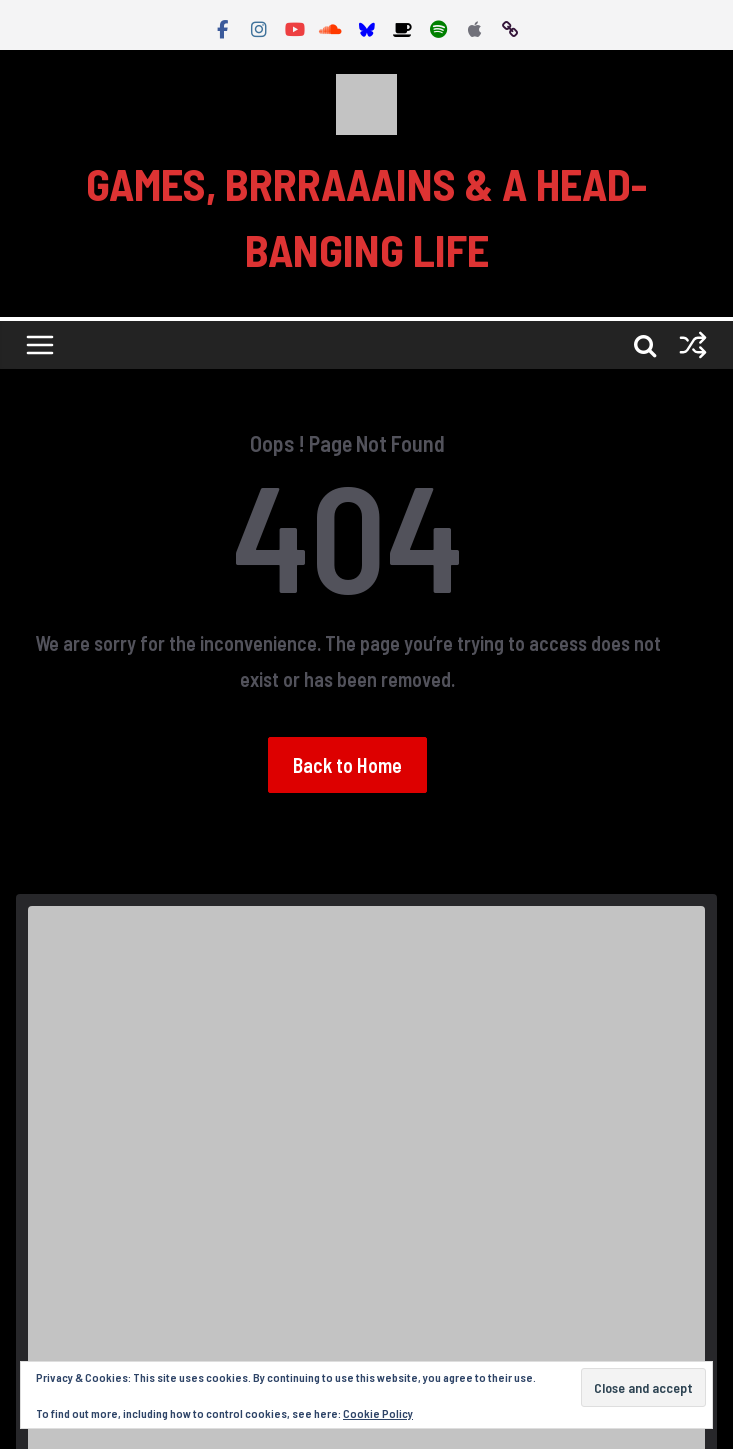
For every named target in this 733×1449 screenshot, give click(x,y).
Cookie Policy (378, 1413)
